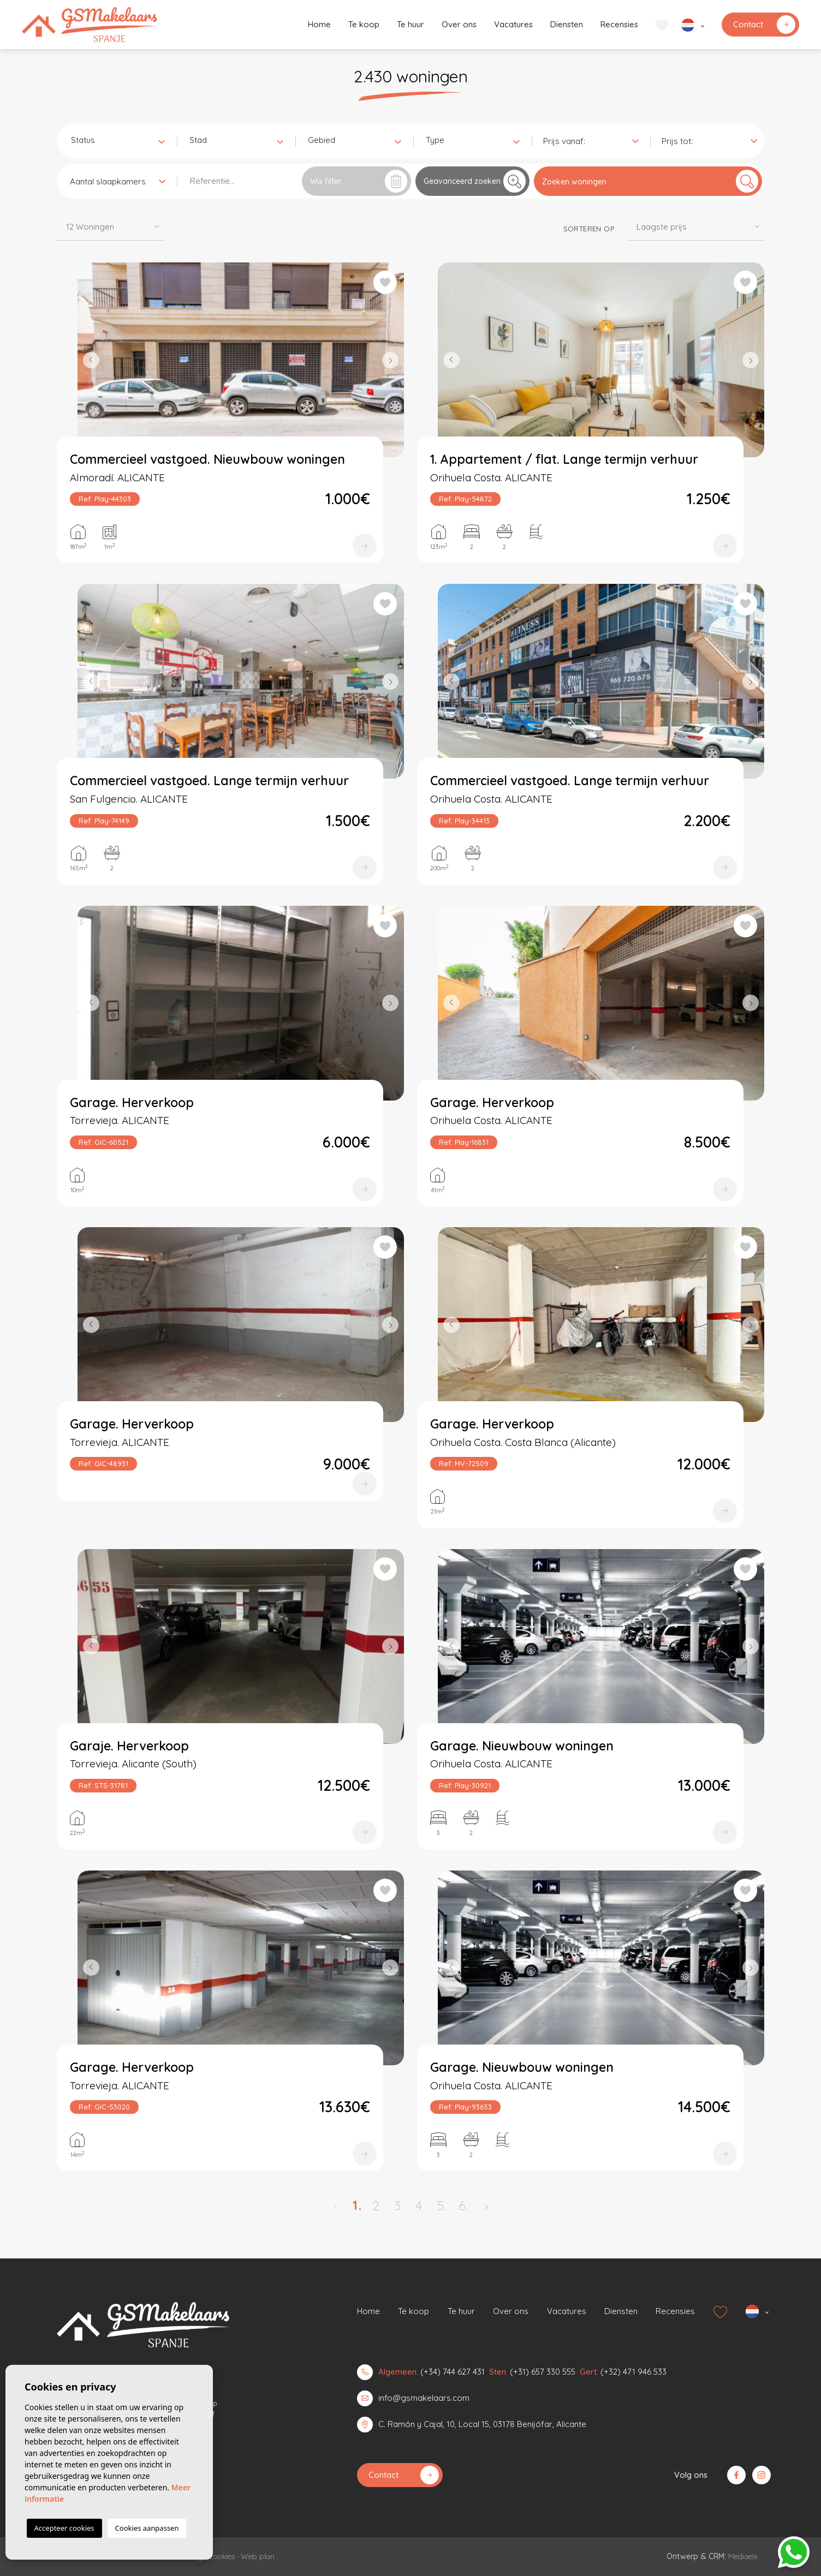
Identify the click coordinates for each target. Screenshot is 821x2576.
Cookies (222, 2556)
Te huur (410, 24)
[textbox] (120, 140)
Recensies (619, 24)
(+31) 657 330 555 (542, 2371)
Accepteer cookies (64, 2528)
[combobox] (117, 139)
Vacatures (513, 24)
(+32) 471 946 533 (633, 2371)
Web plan (258, 2556)
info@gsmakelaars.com (423, 2398)
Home (319, 24)
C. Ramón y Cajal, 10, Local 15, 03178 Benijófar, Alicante (482, 2424)
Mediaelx (743, 2556)
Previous (88, 359)
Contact (764, 24)
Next (393, 359)
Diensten (566, 24)
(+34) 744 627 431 (452, 2371)
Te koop (363, 24)
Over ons (459, 24)
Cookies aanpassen (147, 2528)
